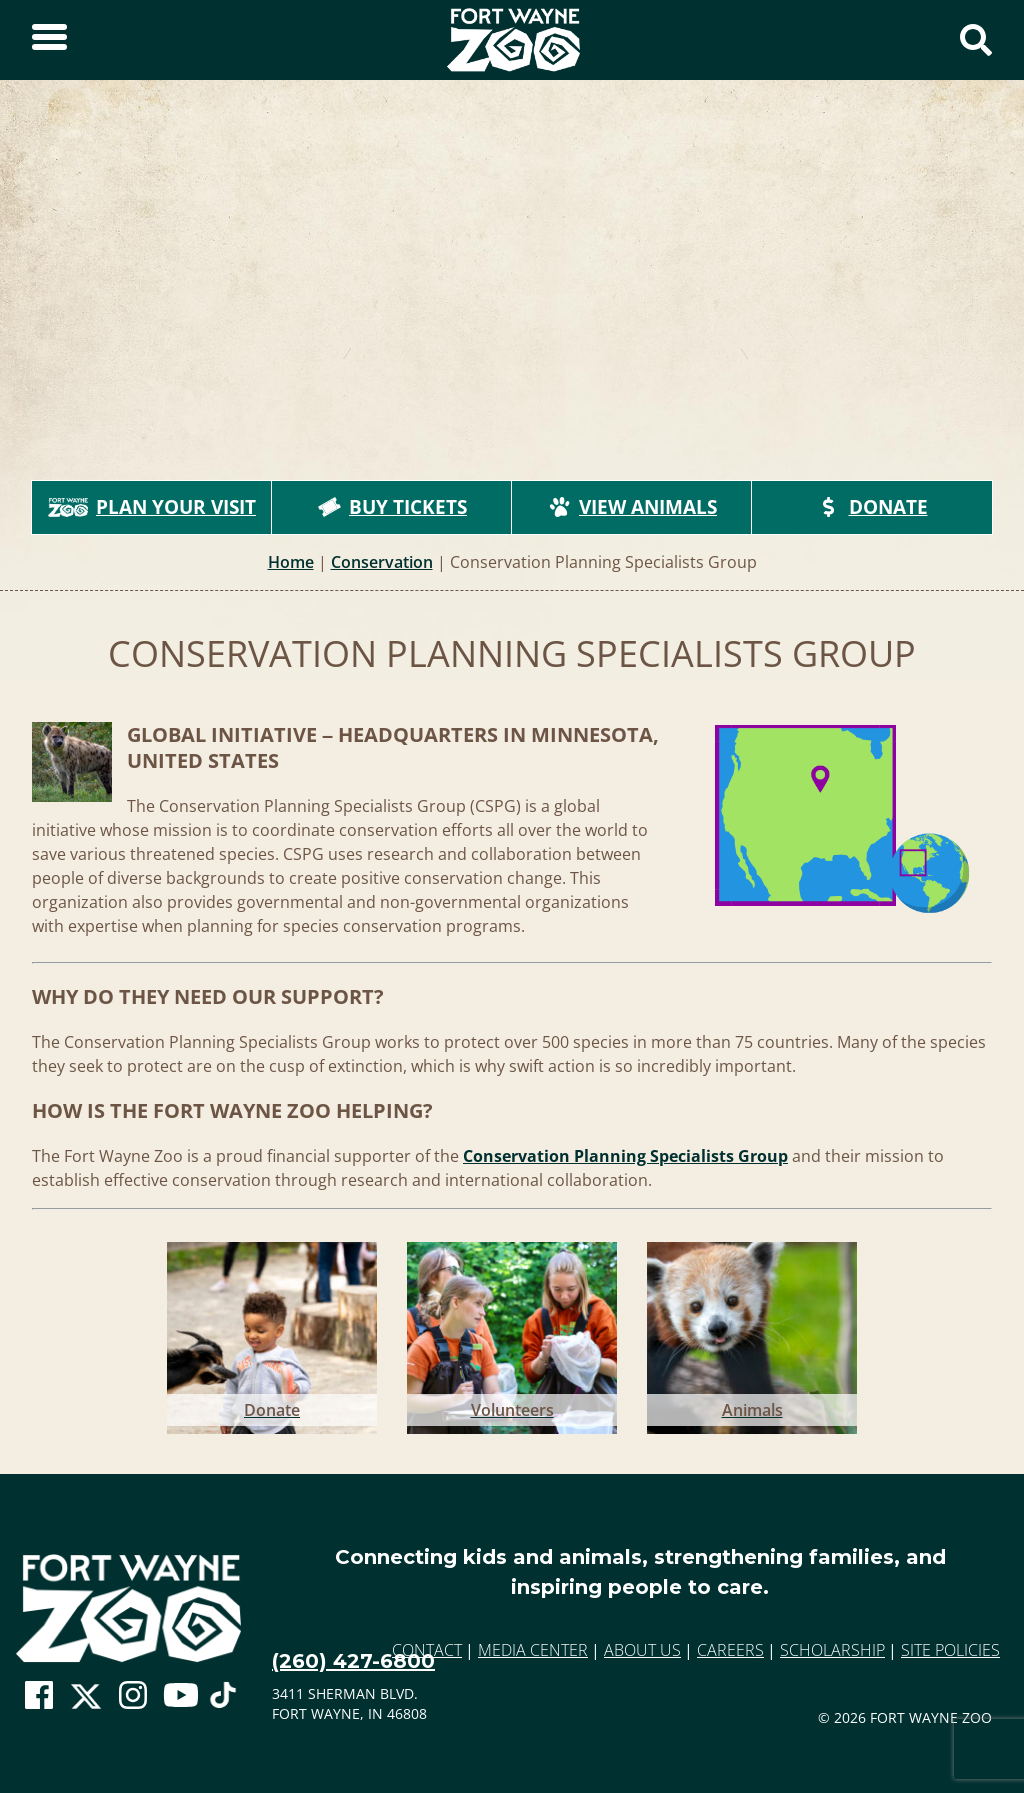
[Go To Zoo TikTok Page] (223, 1701)
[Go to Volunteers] (512, 1334)
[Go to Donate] (272, 1334)
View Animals (632, 507)
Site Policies (950, 1650)
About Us (642, 1650)
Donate (872, 507)
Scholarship (832, 1650)
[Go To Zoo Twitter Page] (86, 1701)
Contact (427, 1650)
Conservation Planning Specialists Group (625, 1156)
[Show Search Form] (976, 40)
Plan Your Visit (152, 507)
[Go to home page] (128, 1608)
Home (291, 562)
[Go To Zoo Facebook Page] (39, 1696)
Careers (730, 1650)
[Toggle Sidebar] (49, 40)
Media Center (533, 1650)
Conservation (382, 562)
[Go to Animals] (752, 1334)
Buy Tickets (392, 507)
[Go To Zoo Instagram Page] (133, 1696)
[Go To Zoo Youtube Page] (181, 1696)
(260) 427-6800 (353, 1661)
